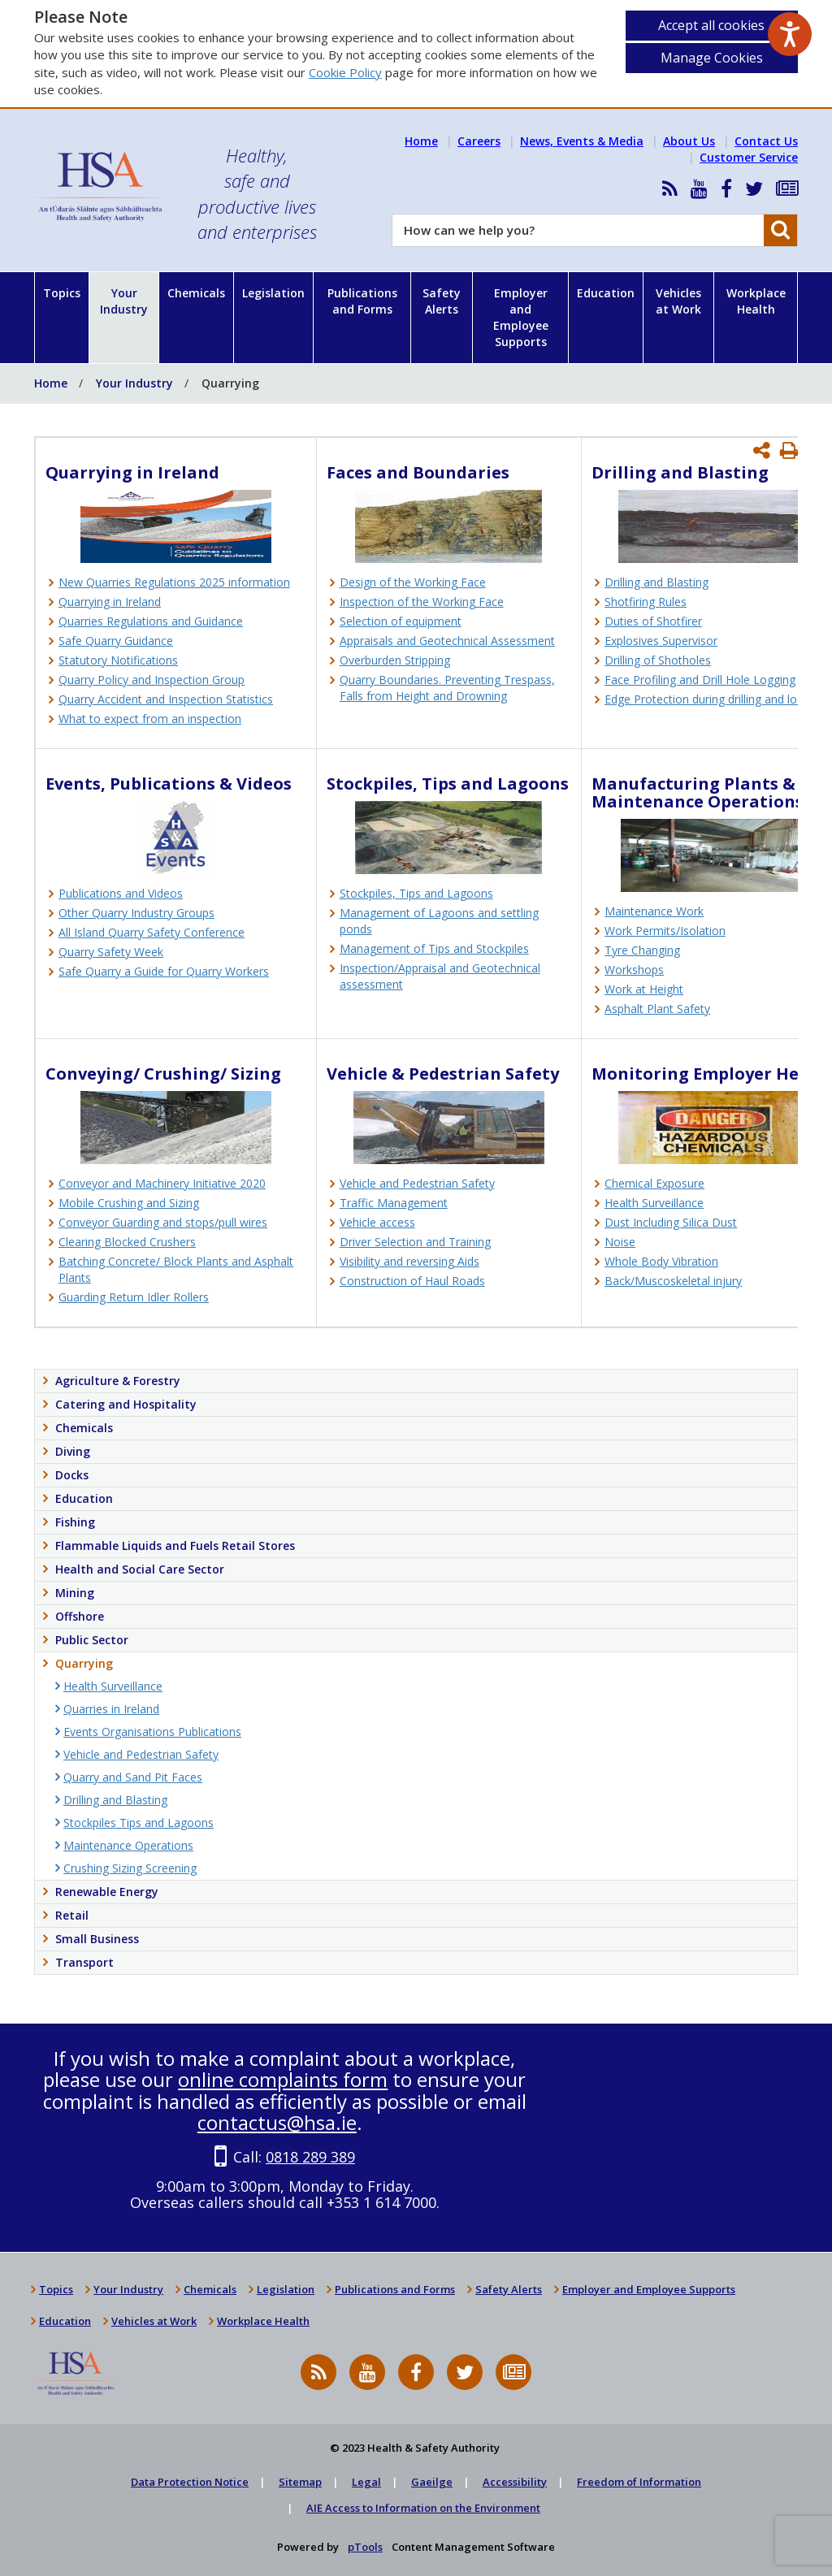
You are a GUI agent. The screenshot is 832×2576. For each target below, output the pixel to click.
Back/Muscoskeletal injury (673, 1280)
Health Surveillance (654, 1202)
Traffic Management (394, 1202)
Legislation (273, 293)
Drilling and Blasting (656, 582)
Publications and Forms (362, 301)
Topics (61, 293)
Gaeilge (432, 2481)
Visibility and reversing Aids (409, 1261)
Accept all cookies (711, 25)
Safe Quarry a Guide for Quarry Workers (163, 971)
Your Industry (124, 301)
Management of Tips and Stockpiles (434, 948)
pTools (365, 2546)
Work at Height (643, 989)
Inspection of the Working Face (422, 601)
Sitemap (300, 2481)
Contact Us (766, 141)
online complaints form (283, 2079)
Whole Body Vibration (661, 1261)
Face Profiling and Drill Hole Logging (699, 679)
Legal (366, 2481)
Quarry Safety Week (110, 951)
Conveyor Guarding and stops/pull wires (162, 1222)
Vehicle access (377, 1222)
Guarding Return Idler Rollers (133, 1297)
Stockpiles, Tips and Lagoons (416, 893)
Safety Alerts (441, 301)
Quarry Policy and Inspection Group (151, 679)
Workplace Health (756, 301)
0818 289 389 (310, 2157)
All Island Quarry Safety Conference (151, 932)
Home (421, 141)
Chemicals (196, 293)
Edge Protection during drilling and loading (715, 699)
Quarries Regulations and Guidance (150, 621)
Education (606, 293)
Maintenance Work (654, 911)
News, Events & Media (582, 141)
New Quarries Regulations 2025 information (174, 582)
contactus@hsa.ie (277, 2122)
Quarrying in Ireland (109, 601)
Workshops (634, 969)
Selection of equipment (401, 621)
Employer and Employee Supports (520, 317)
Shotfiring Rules (645, 601)
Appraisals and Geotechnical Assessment (447, 640)
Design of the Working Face (413, 582)
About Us (689, 141)
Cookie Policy (345, 72)
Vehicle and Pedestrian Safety (417, 1183)
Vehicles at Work (678, 301)
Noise (619, 1241)
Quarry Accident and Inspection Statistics (165, 699)
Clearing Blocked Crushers (127, 1241)
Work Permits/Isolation (665, 930)
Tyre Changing (642, 950)
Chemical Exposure (654, 1183)
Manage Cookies (712, 58)
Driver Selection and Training (415, 1241)
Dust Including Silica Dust (670, 1222)
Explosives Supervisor (660, 640)
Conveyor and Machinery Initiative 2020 (162, 1183)
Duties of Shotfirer (653, 621)
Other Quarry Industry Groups (136, 912)
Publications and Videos (120, 893)
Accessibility (515, 2481)
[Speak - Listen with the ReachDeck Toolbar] (790, 34)
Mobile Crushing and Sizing (128, 1202)
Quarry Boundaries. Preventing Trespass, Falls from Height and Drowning (447, 688)
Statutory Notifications (118, 660)
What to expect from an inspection (149, 718)
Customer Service (749, 157)
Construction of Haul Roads (412, 1280)
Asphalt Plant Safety (657, 1008)
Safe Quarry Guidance (115, 640)
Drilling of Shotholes (657, 660)
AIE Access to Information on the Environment (423, 2507)
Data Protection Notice (190, 2481)
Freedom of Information (639, 2481)
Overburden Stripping (395, 660)
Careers (478, 141)
